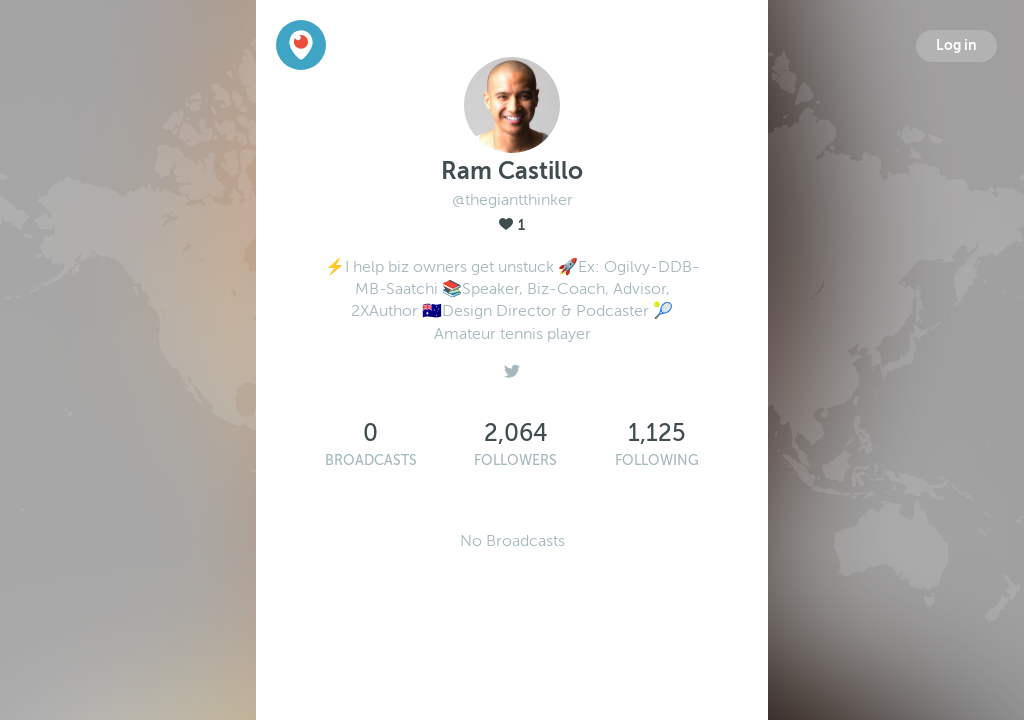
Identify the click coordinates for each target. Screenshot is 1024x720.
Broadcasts (371, 460)
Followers (515, 460)
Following (657, 460)
